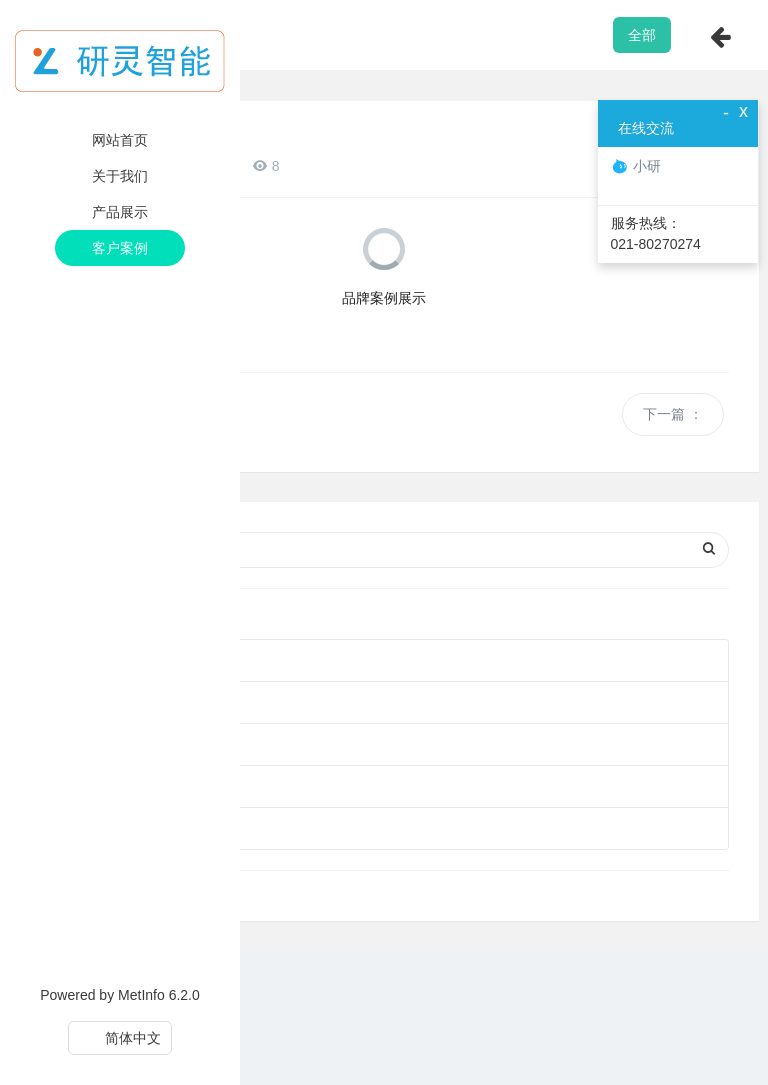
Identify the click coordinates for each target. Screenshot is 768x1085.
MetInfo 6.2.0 (159, 995)
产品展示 (120, 212)
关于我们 (120, 176)
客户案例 (120, 248)
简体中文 (120, 1038)
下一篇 (673, 414)
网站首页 (120, 140)
